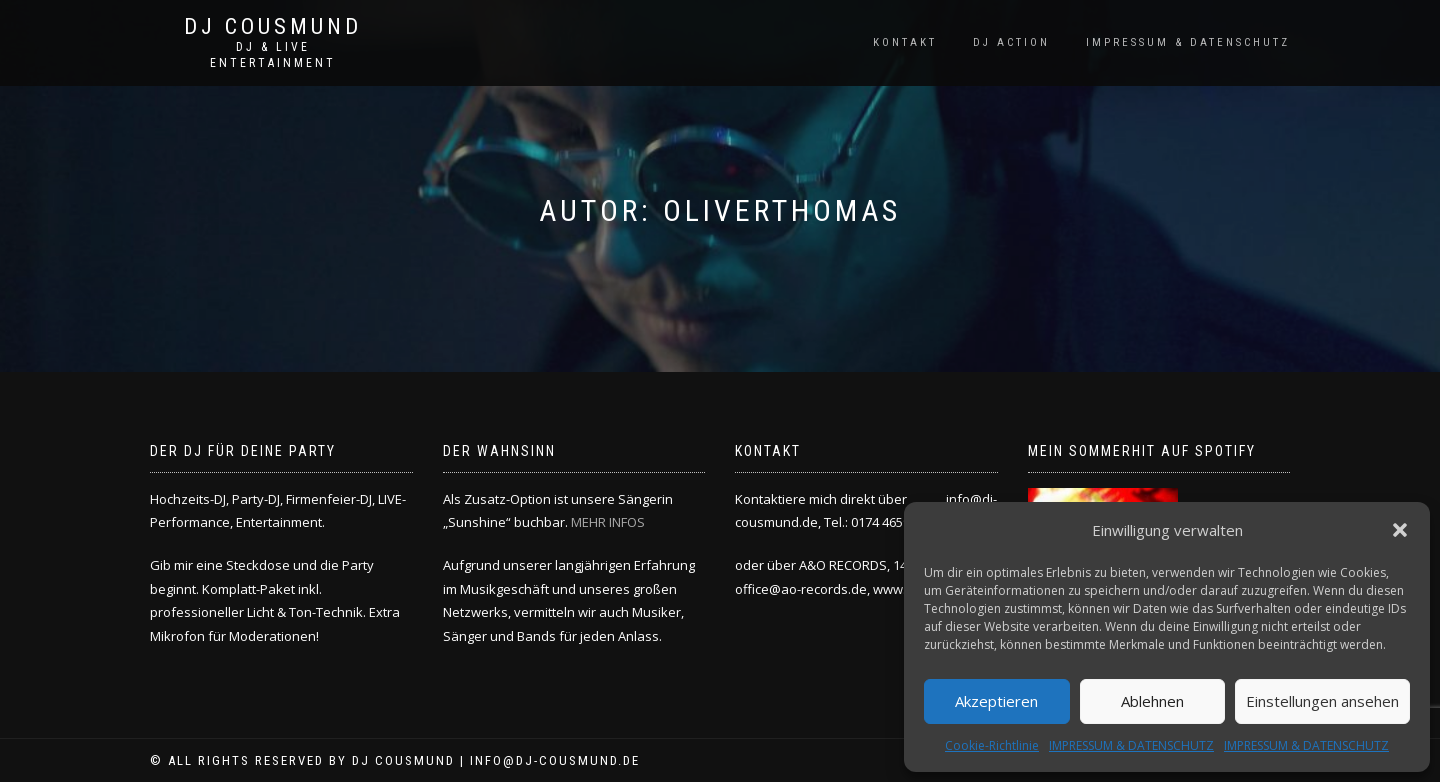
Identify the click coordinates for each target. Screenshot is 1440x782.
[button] (1400, 530)
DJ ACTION (1011, 42)
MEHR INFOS (608, 522)
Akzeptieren (996, 701)
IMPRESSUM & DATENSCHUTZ (1131, 745)
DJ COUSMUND (273, 27)
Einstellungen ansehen (1322, 701)
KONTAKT (905, 42)
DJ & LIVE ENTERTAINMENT (273, 55)
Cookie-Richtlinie (992, 745)
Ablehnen (1152, 701)
